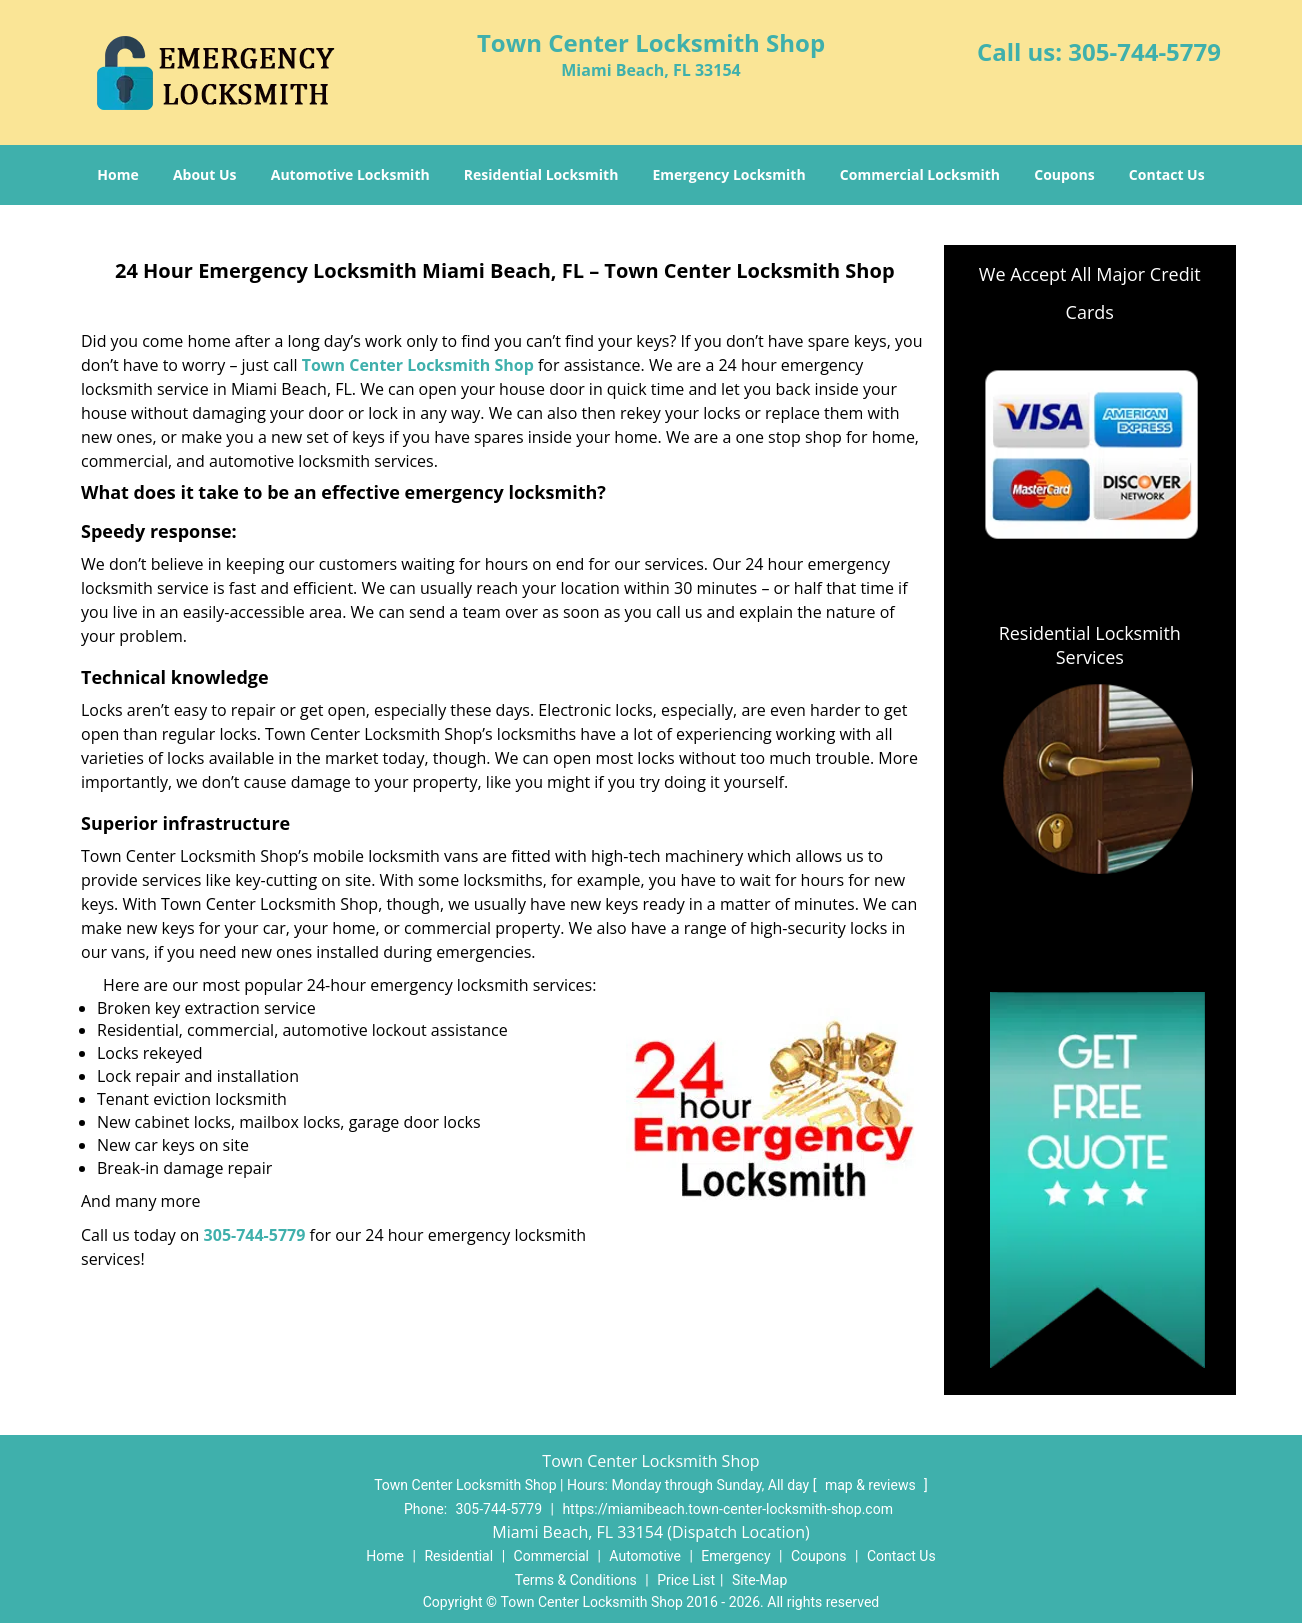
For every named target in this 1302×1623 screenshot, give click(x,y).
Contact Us (1167, 174)
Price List (686, 1580)
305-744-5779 (1144, 51)
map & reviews (872, 1485)
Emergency (735, 1556)
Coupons (1064, 174)
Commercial (551, 1556)
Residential (458, 1556)
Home (117, 174)
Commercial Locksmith (920, 174)
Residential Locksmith (541, 174)
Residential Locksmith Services (1090, 645)
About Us (205, 174)
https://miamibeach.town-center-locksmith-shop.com (727, 1509)
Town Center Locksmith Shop (418, 365)
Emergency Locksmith (729, 174)
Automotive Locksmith (350, 174)
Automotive (645, 1556)
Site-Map (759, 1580)
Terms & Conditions (576, 1580)
